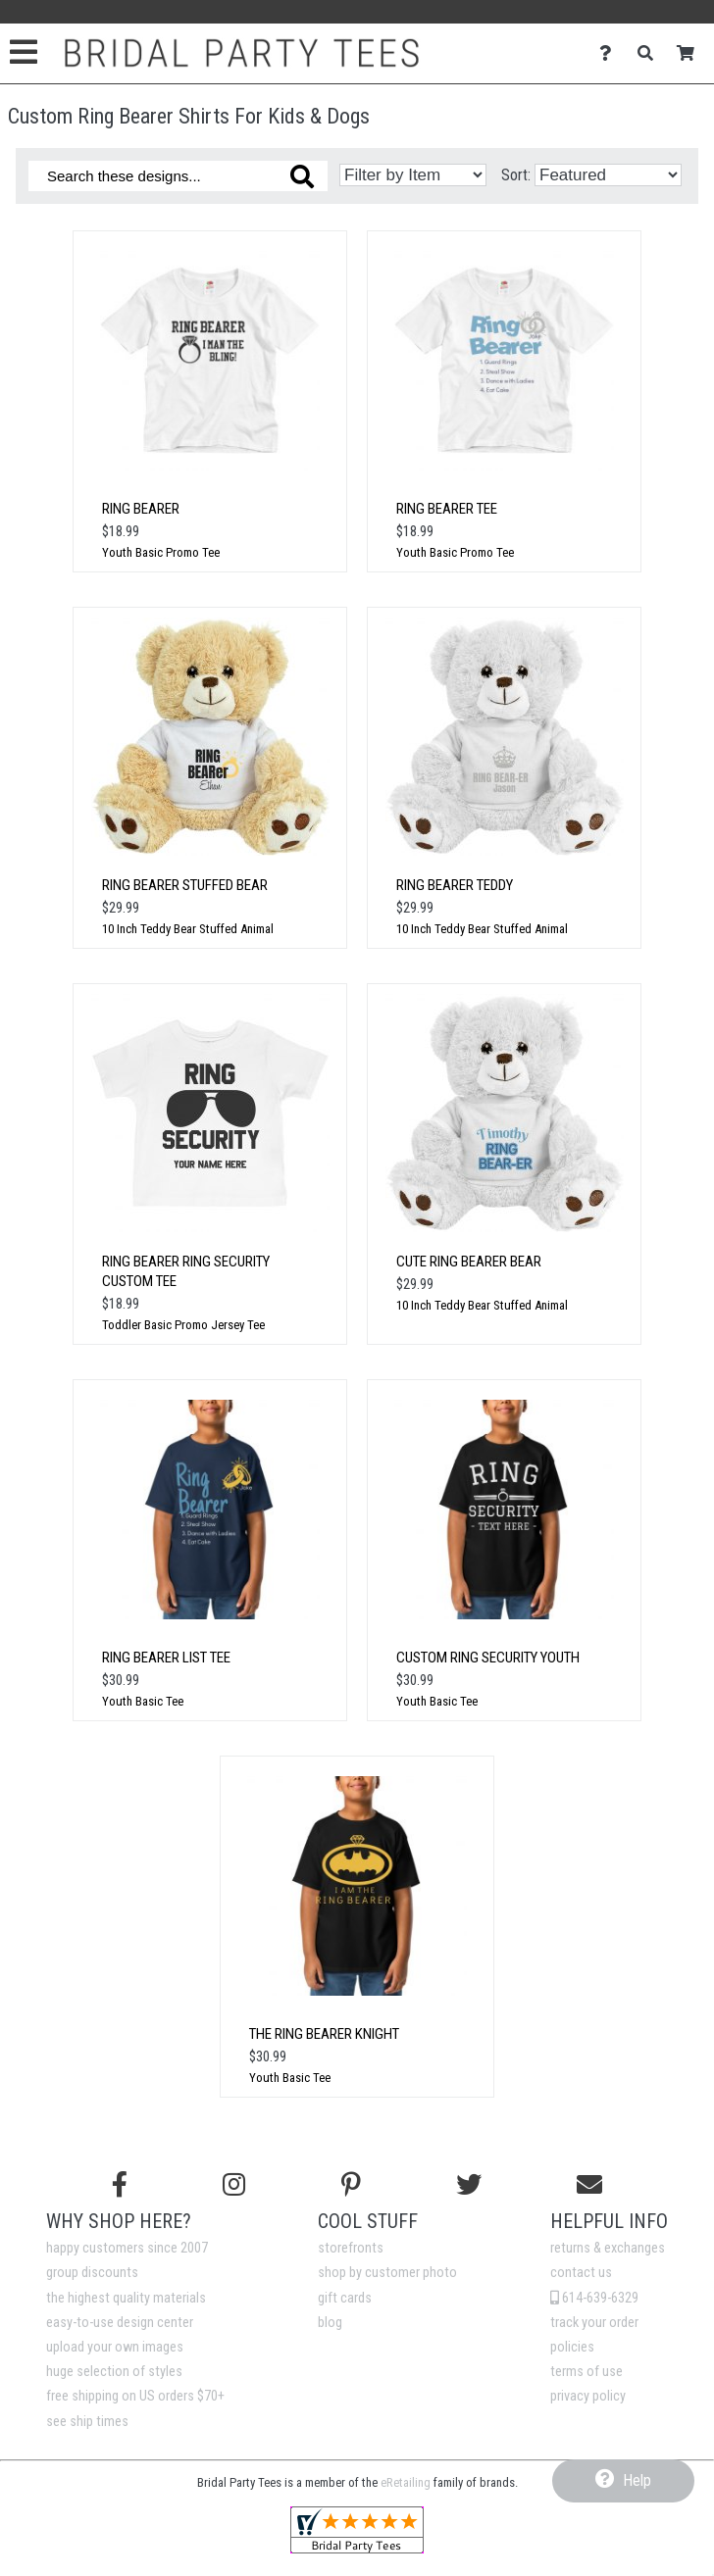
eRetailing (406, 2482)
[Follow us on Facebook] (120, 2185)
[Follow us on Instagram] (234, 2185)
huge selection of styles (114, 2371)
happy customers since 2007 (127, 2248)
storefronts (350, 2248)
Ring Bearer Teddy (454, 885)
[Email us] (589, 2185)
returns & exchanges (607, 2248)
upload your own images (114, 2347)
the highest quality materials (126, 2298)
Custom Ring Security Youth (488, 1657)
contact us (581, 2272)
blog (330, 2322)
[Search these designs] (178, 176)
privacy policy (588, 2396)
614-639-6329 (594, 2298)
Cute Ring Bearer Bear (468, 1261)
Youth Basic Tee (142, 1701)
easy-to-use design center (119, 2322)
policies (572, 2347)
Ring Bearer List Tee (166, 1657)
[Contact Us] (610, 53)
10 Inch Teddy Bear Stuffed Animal (188, 928)
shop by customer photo (387, 2272)
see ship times (87, 2421)
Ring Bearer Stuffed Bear (185, 885)
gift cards (345, 2298)
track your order (594, 2322)
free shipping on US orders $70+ (135, 2396)
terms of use (586, 2371)
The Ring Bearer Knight (324, 2034)
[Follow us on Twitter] (469, 2185)
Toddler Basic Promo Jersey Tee (183, 1324)
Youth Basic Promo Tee (161, 552)
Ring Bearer (140, 509)
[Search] (651, 53)
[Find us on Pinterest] (351, 2185)
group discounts (92, 2272)
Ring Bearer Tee (446, 509)
